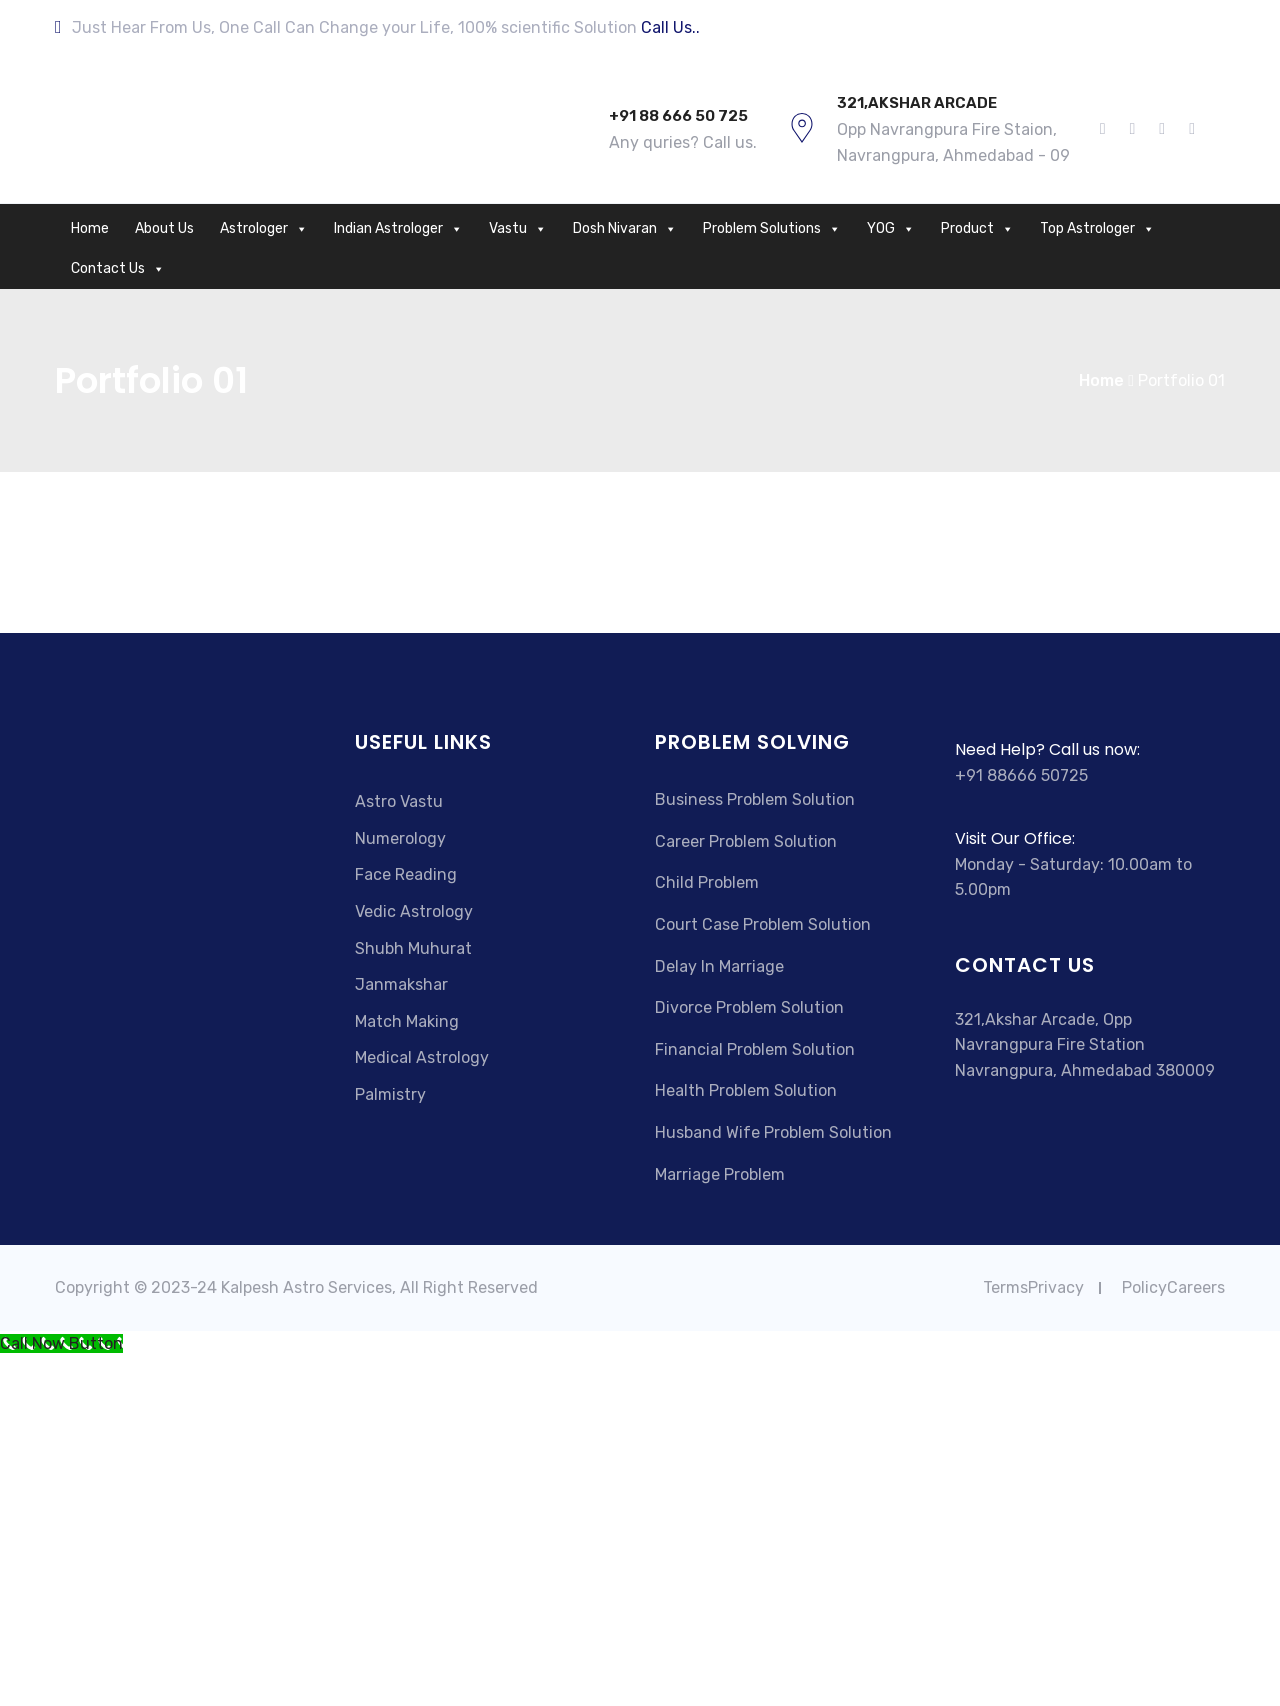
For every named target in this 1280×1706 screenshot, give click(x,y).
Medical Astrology (422, 1057)
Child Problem (707, 882)
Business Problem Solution (755, 799)
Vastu (518, 229)
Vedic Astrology (414, 911)
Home (90, 228)
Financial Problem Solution (755, 1049)
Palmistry (390, 1094)
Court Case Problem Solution (763, 924)
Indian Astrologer (398, 229)
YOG (891, 229)
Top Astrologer (1097, 229)
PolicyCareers (1173, 1287)
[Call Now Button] (61, 1343)
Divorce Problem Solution (749, 1007)
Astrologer (264, 229)
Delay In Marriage (719, 966)
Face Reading (406, 874)
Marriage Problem (720, 1174)
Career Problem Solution (746, 841)
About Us (164, 228)
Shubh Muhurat (413, 948)
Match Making (407, 1021)
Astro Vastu (399, 801)
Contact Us (118, 269)
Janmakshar (401, 984)
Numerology (400, 838)
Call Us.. (670, 27)
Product (977, 229)
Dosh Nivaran (625, 229)
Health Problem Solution (746, 1090)
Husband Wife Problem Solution (773, 1132)
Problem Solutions (772, 229)
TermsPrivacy (1033, 1287)
